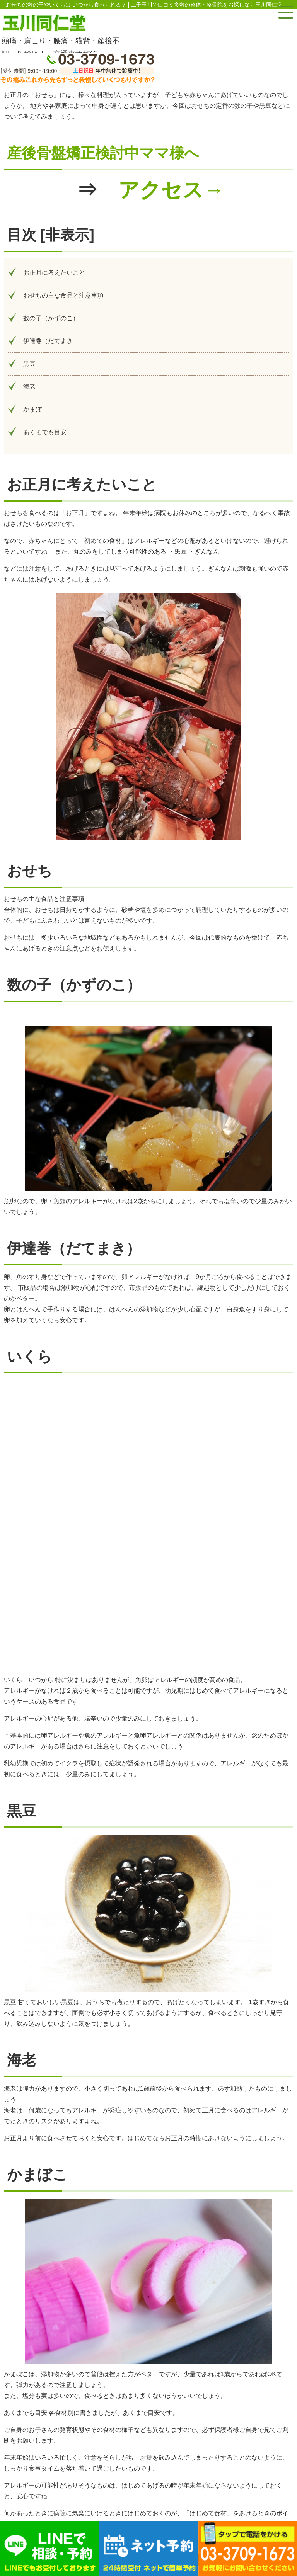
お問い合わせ (141, 2452)
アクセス (141, 2429)
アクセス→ (171, 189)
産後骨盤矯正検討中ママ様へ (103, 153)
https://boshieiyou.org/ (180, 2336)
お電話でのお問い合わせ (141, 2407)
